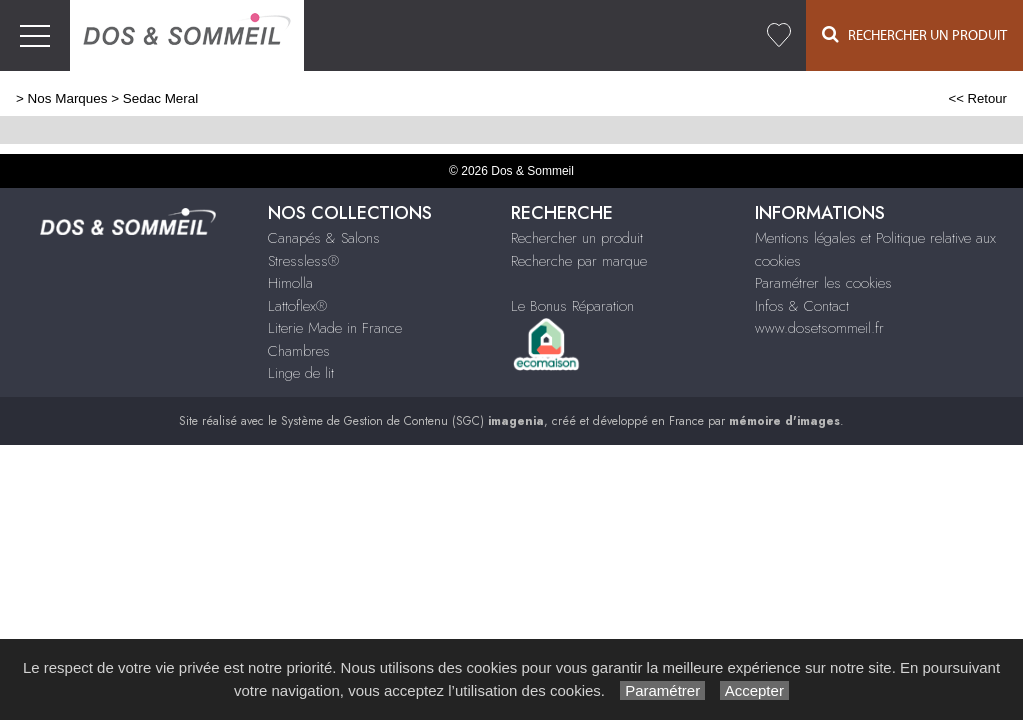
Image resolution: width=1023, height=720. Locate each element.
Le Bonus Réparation (572, 306)
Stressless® (303, 261)
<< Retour (977, 98)
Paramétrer (662, 690)
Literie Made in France (335, 328)
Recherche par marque (579, 261)
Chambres (299, 351)
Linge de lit (301, 373)
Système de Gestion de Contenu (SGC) (412, 421)
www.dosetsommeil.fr (819, 328)
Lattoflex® (297, 306)
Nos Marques (68, 98)
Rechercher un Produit (914, 34)
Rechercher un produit (577, 238)
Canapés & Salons (324, 238)
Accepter (754, 690)
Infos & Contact (802, 306)
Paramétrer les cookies (823, 283)
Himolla (290, 283)
